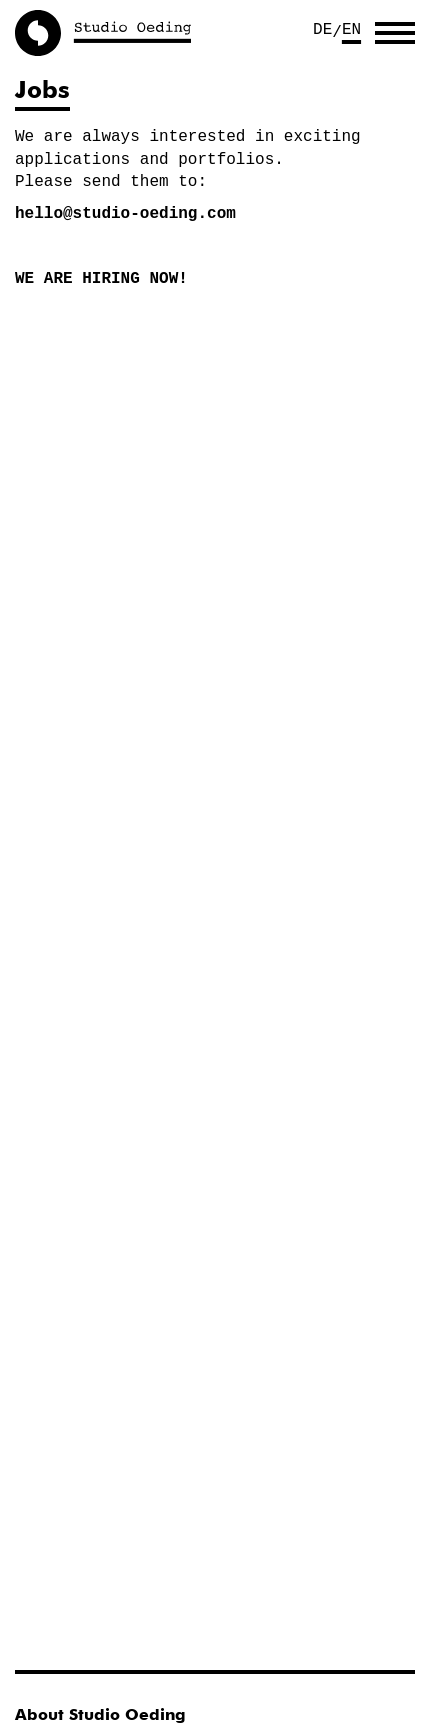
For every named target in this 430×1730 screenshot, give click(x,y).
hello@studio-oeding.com (125, 214)
